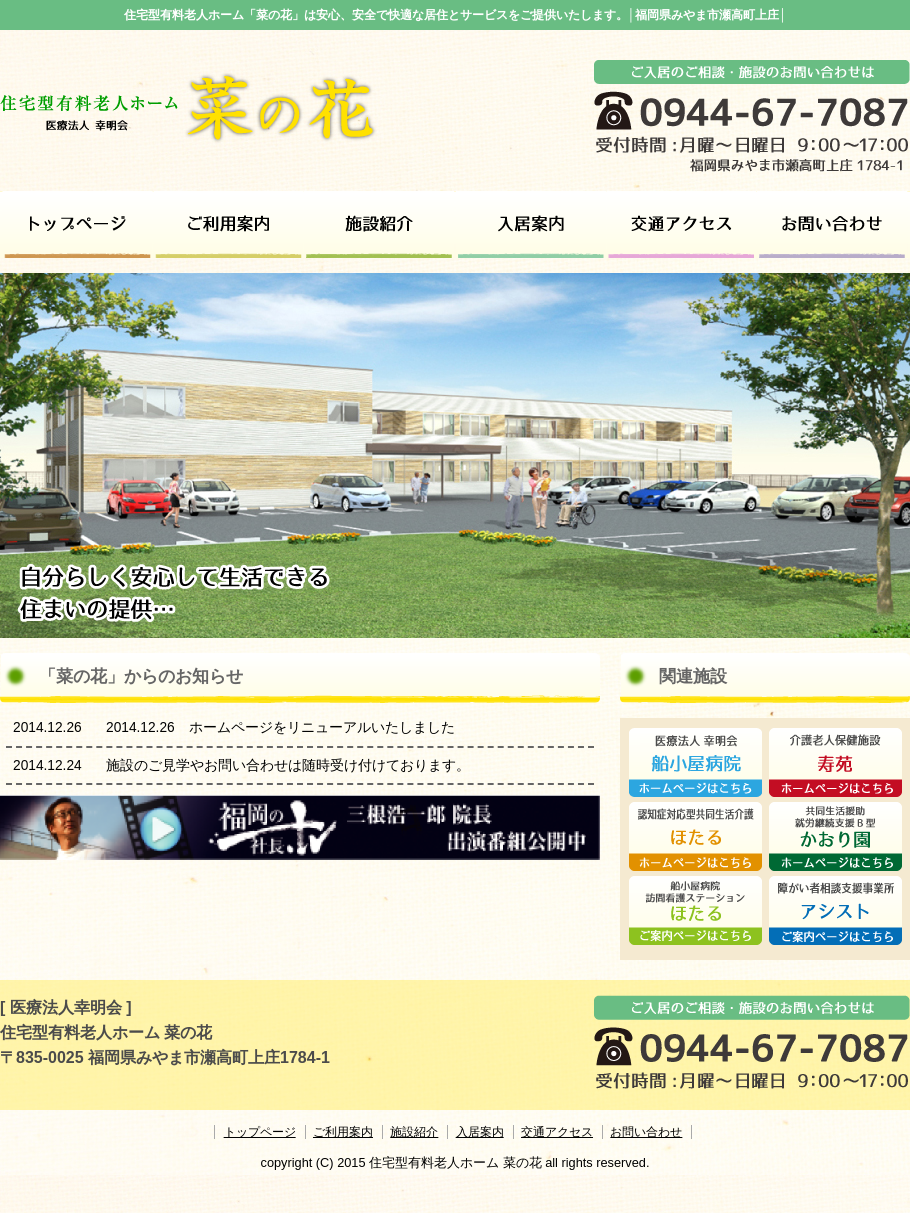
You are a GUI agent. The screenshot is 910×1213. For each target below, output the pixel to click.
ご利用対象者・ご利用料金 (530, 224)
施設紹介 (379, 224)
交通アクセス (681, 224)
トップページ (77, 224)
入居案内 (480, 1132)
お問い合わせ (832, 224)
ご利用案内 (228, 224)
